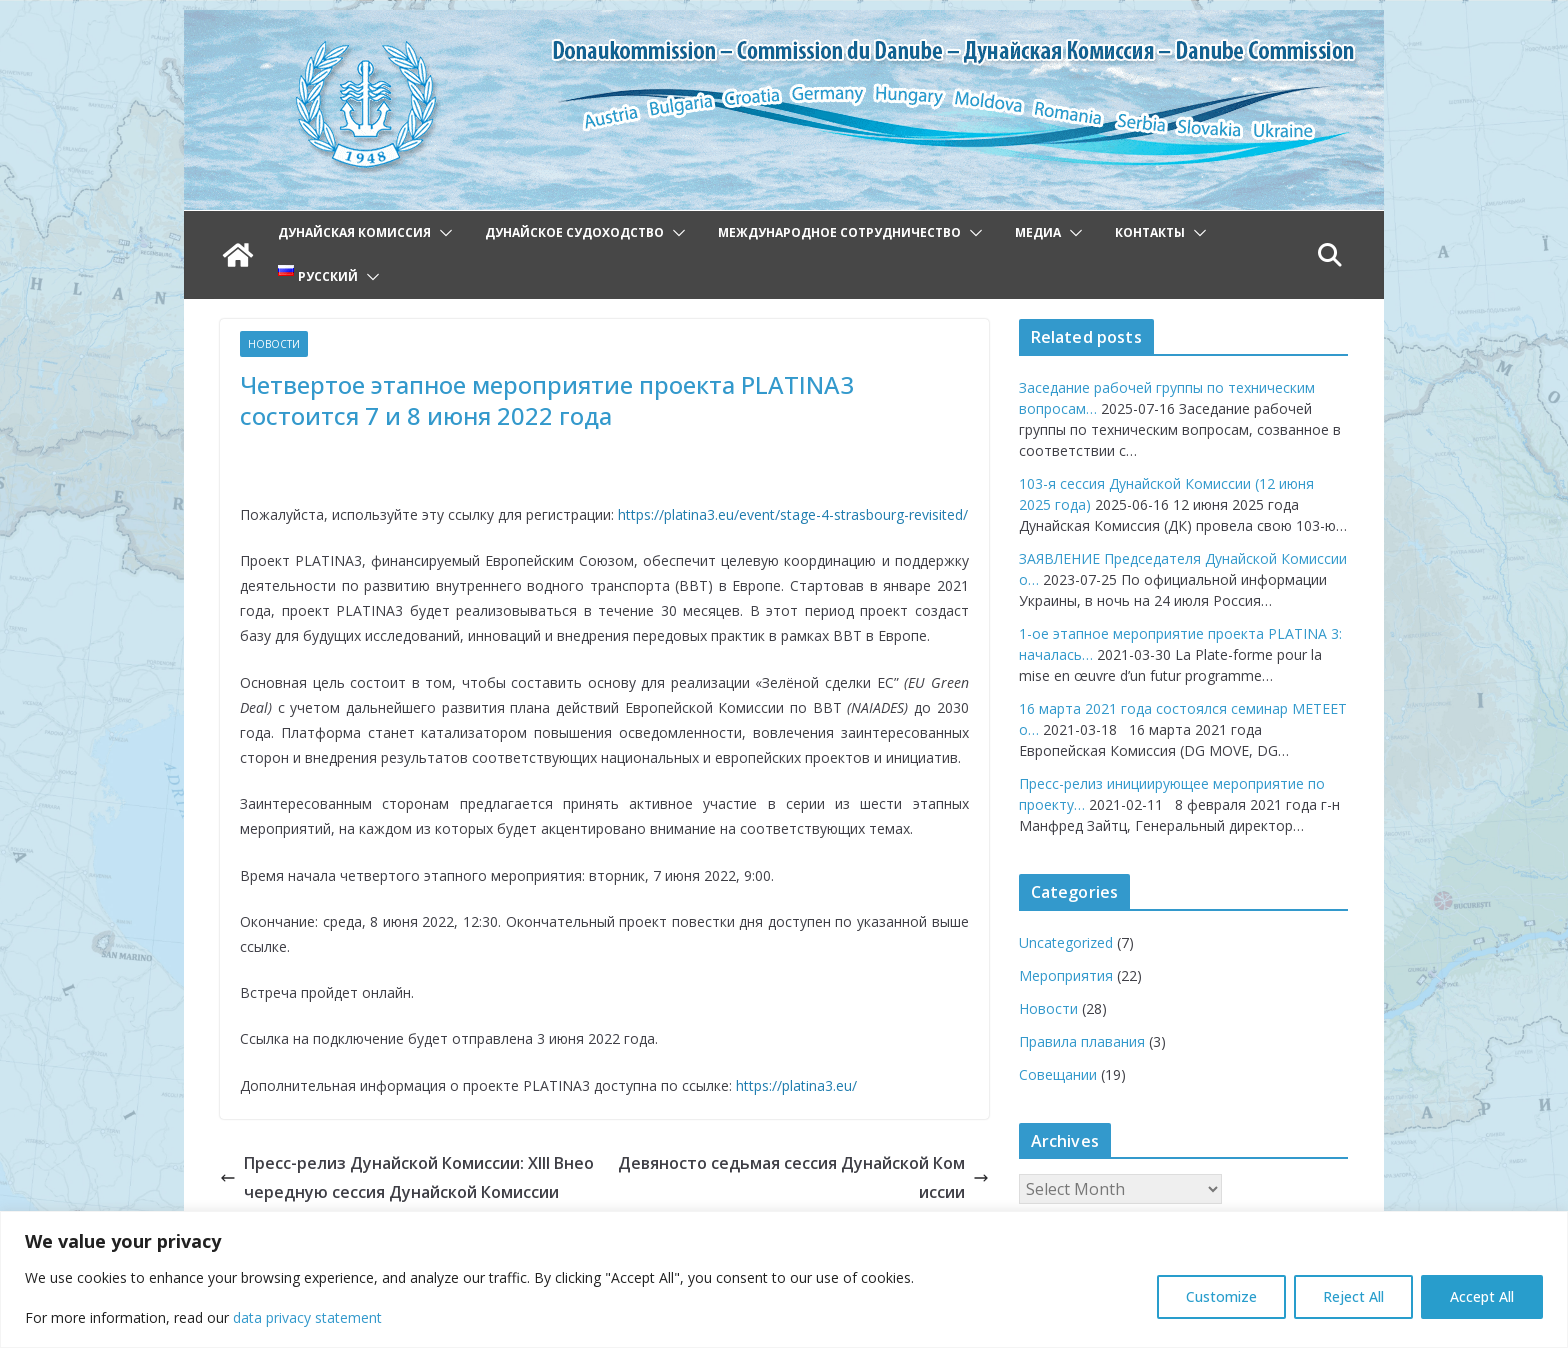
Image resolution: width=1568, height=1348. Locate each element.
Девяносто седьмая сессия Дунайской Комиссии (803, 1177)
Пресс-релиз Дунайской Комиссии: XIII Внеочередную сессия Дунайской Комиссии (407, 1177)
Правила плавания (1082, 1041)
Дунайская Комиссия (354, 232)
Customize (1221, 1296)
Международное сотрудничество (839, 232)
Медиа (1038, 232)
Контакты (1150, 232)
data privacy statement (307, 1317)
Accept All (1482, 1296)
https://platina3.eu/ (796, 1085)
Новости (274, 344)
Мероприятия (1066, 975)
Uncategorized (1066, 942)
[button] (442, 233)
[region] (784, 1279)
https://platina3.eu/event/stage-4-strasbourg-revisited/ (793, 514)
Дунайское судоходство (574, 232)
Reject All (1353, 1296)
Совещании (1058, 1074)
